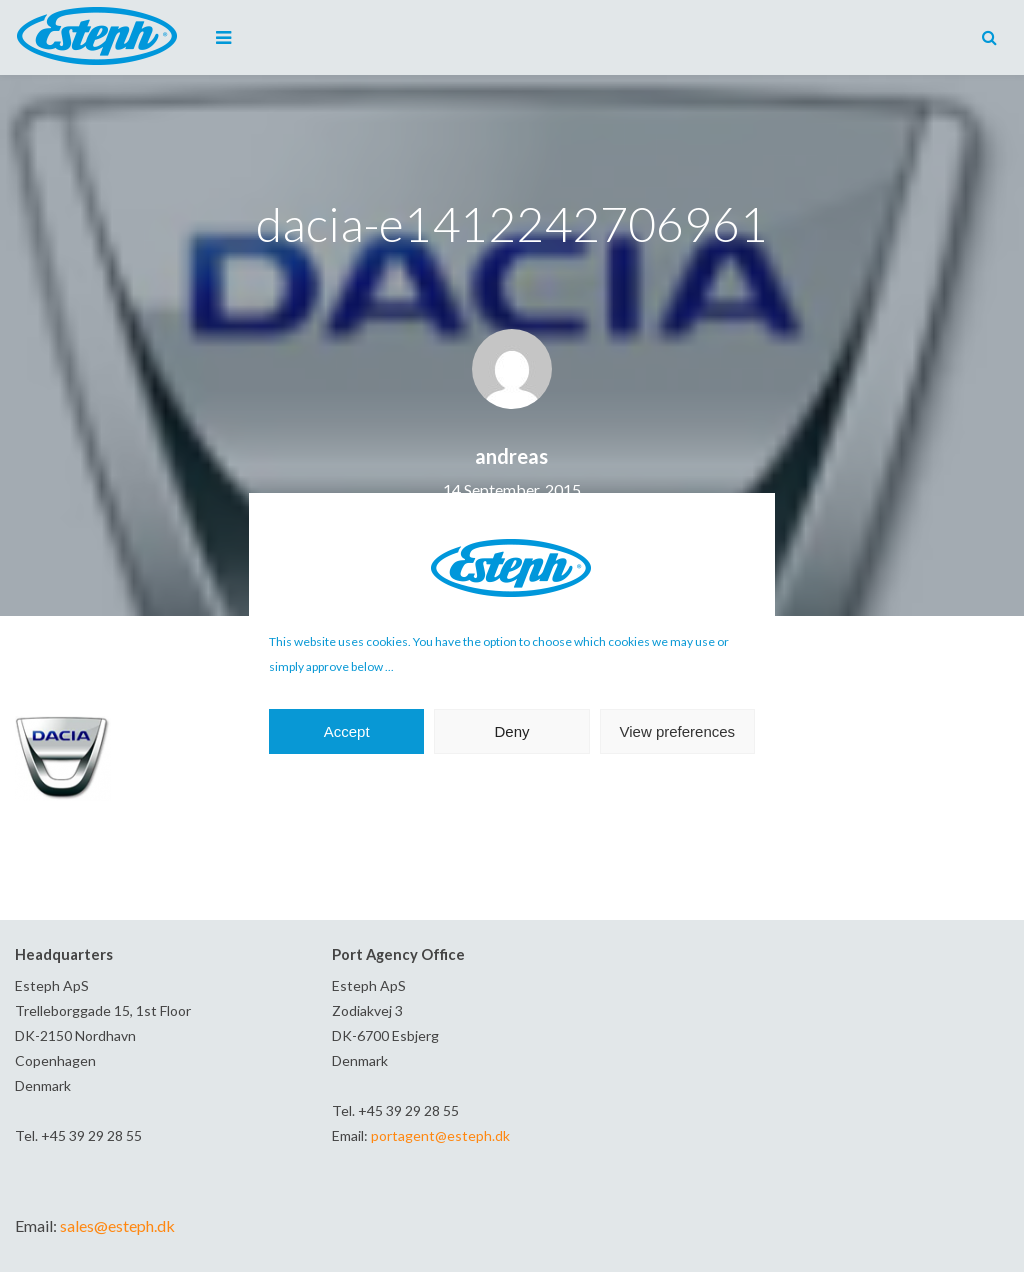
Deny (511, 731)
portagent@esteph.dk (440, 1135)
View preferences (678, 731)
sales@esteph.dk (117, 1225)
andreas (511, 456)
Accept (347, 731)
